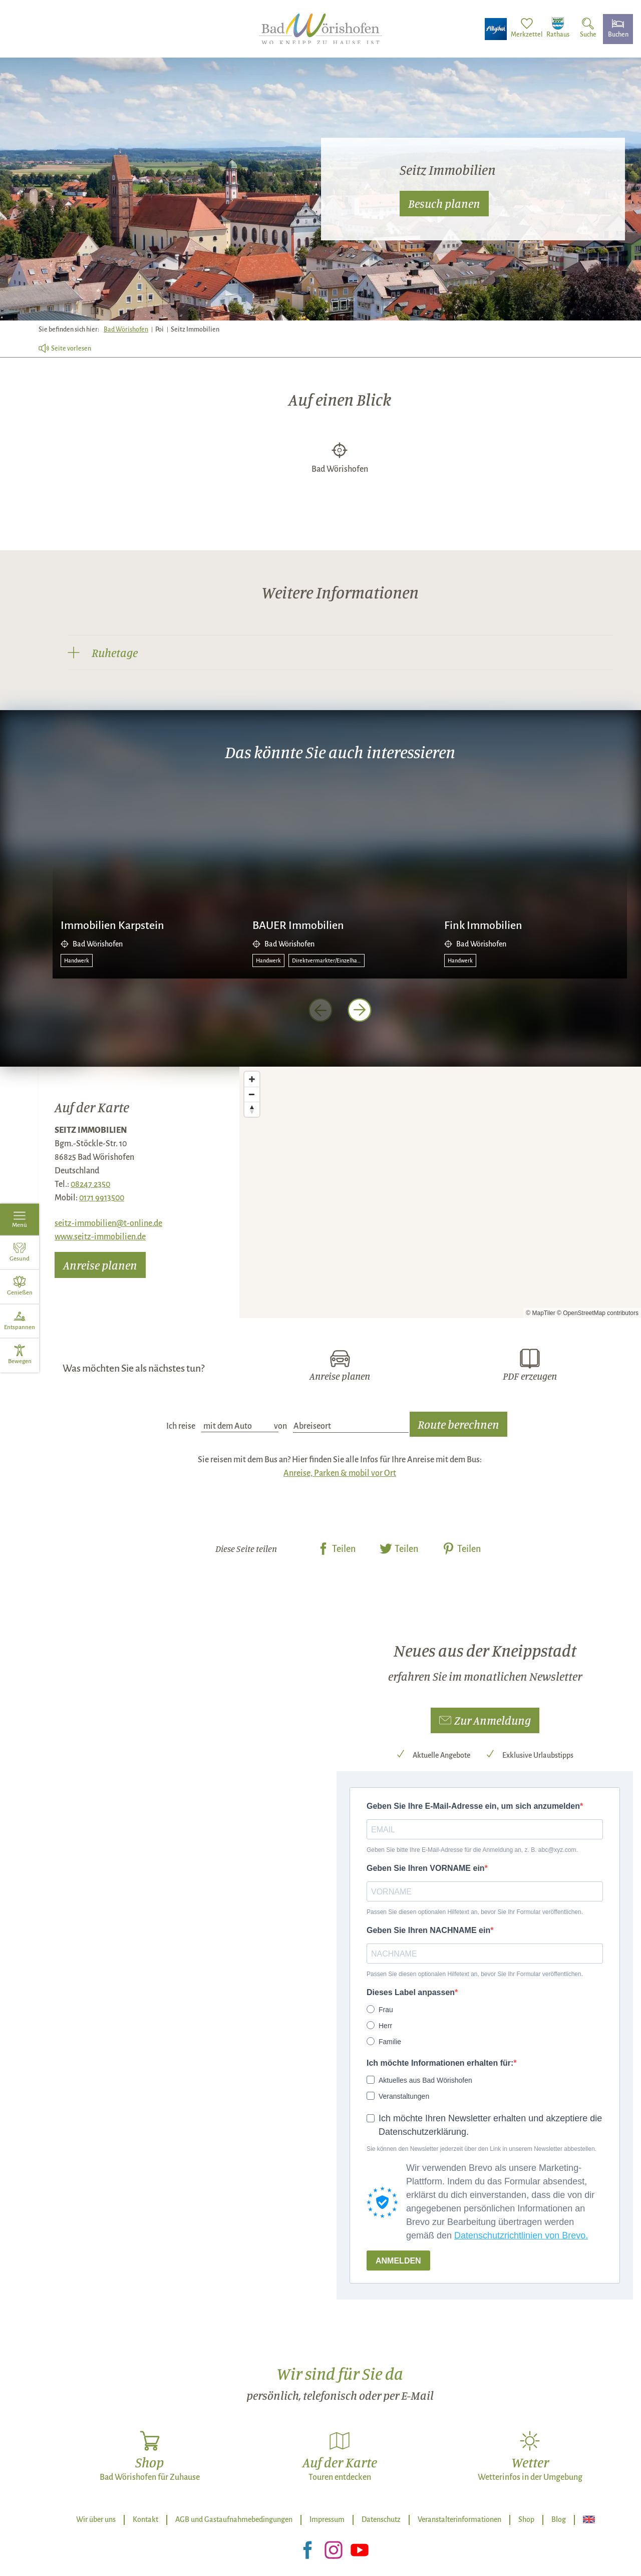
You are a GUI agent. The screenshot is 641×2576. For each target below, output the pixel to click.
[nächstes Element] (359, 1010)
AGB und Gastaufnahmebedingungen (233, 2519)
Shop (526, 2519)
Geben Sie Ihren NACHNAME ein (428, 1930)
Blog (558, 2519)
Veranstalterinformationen (459, 2519)
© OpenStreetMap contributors (597, 1313)
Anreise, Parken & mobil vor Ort (339, 1473)
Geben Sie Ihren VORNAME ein (426, 1868)
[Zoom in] (251, 1079)
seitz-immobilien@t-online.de (108, 1223)
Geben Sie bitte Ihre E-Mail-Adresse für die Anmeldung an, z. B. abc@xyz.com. (472, 1849)
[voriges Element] (320, 1010)
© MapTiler (540, 1313)
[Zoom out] (251, 1094)
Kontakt (145, 2519)
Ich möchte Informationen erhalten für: (440, 2063)
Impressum (327, 2519)
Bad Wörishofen (126, 329)
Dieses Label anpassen (411, 1992)
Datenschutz (381, 2519)
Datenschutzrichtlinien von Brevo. (521, 2235)
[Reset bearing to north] (251, 1109)
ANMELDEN (398, 2261)
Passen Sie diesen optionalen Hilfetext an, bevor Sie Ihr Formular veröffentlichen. (475, 1911)
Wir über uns (96, 2519)
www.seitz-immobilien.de (100, 1236)
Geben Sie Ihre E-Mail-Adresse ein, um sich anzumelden (473, 1806)
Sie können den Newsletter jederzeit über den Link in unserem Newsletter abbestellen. (481, 2148)
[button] (485, 1721)
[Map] (440, 1192)
